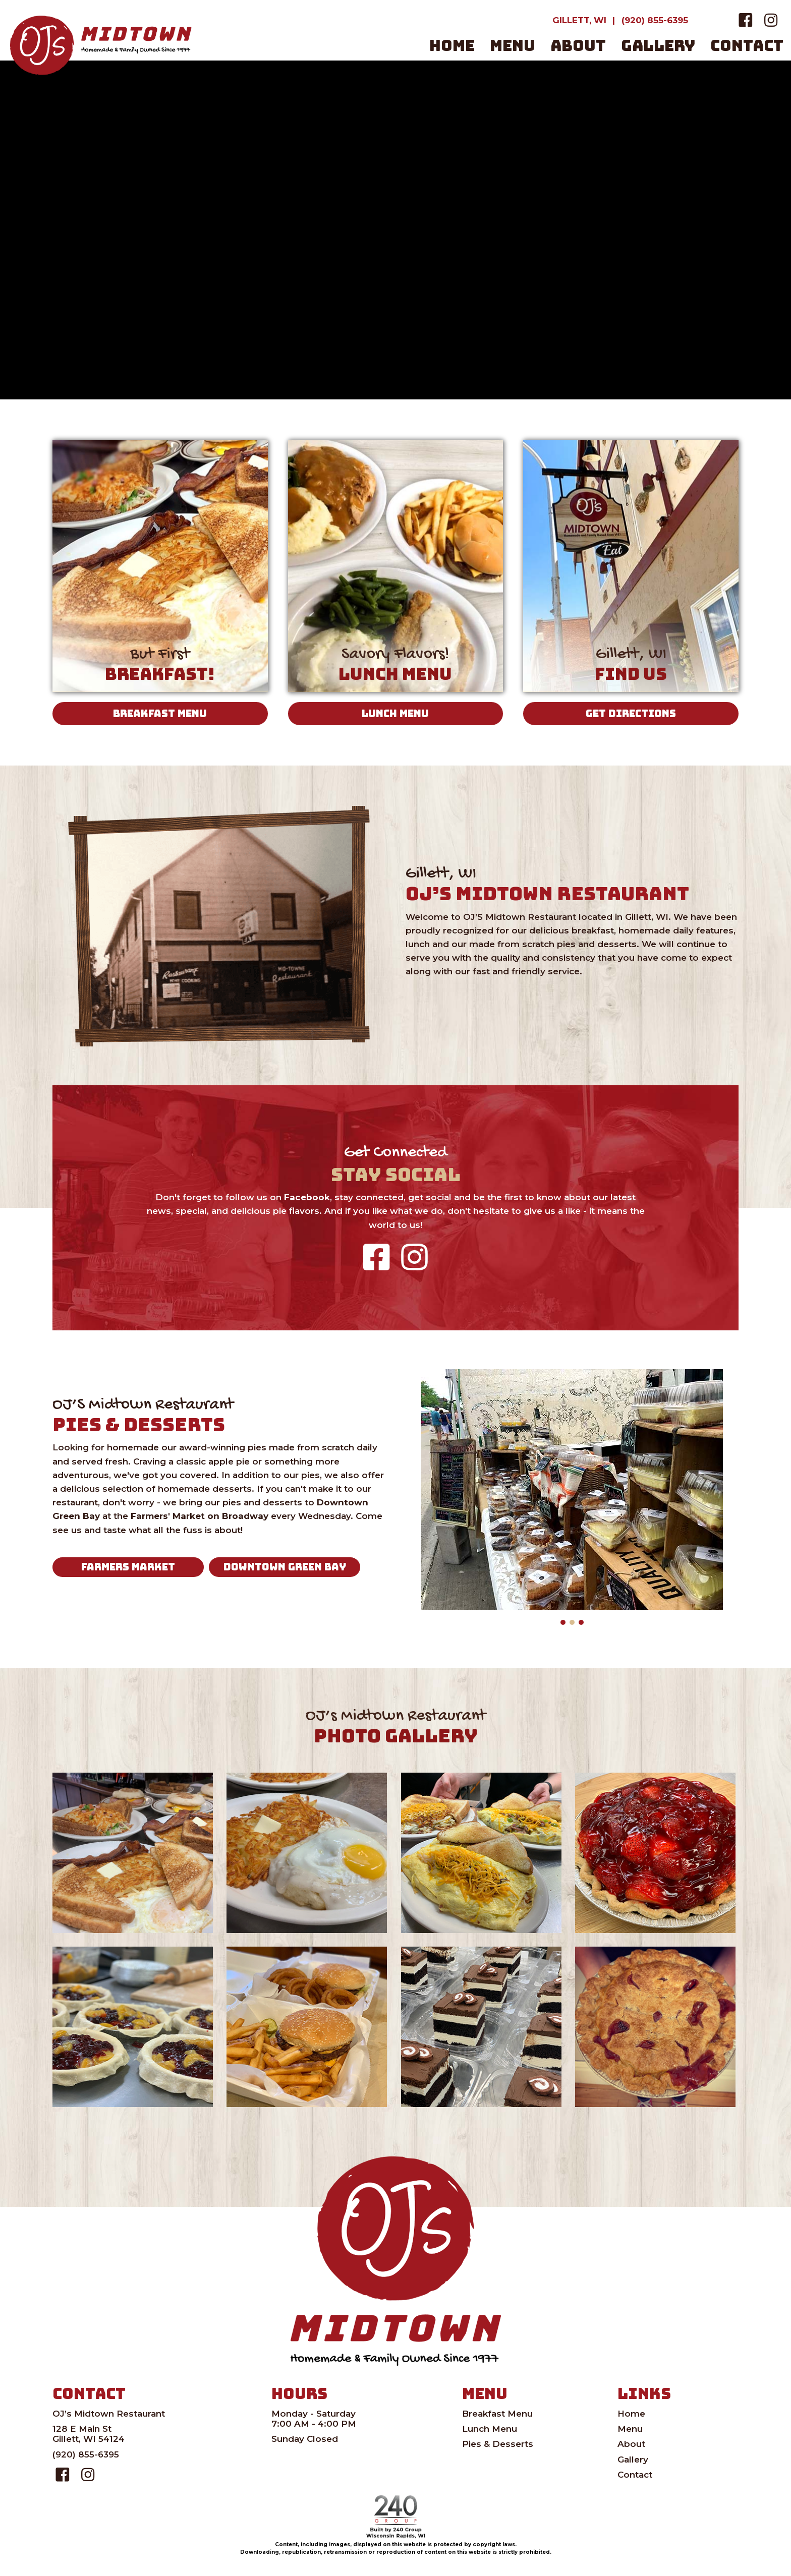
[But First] (160, 568)
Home (631, 2414)
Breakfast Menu (497, 2414)
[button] (746, 20)
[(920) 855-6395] (655, 20)
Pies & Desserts (497, 2444)
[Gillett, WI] (631, 568)
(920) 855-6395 (85, 2454)
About (631, 2444)
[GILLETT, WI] (579, 20)
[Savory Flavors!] (395, 568)
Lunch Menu (489, 2429)
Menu (630, 2429)
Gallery (632, 2459)
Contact (634, 2475)
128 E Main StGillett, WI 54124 (88, 2434)
